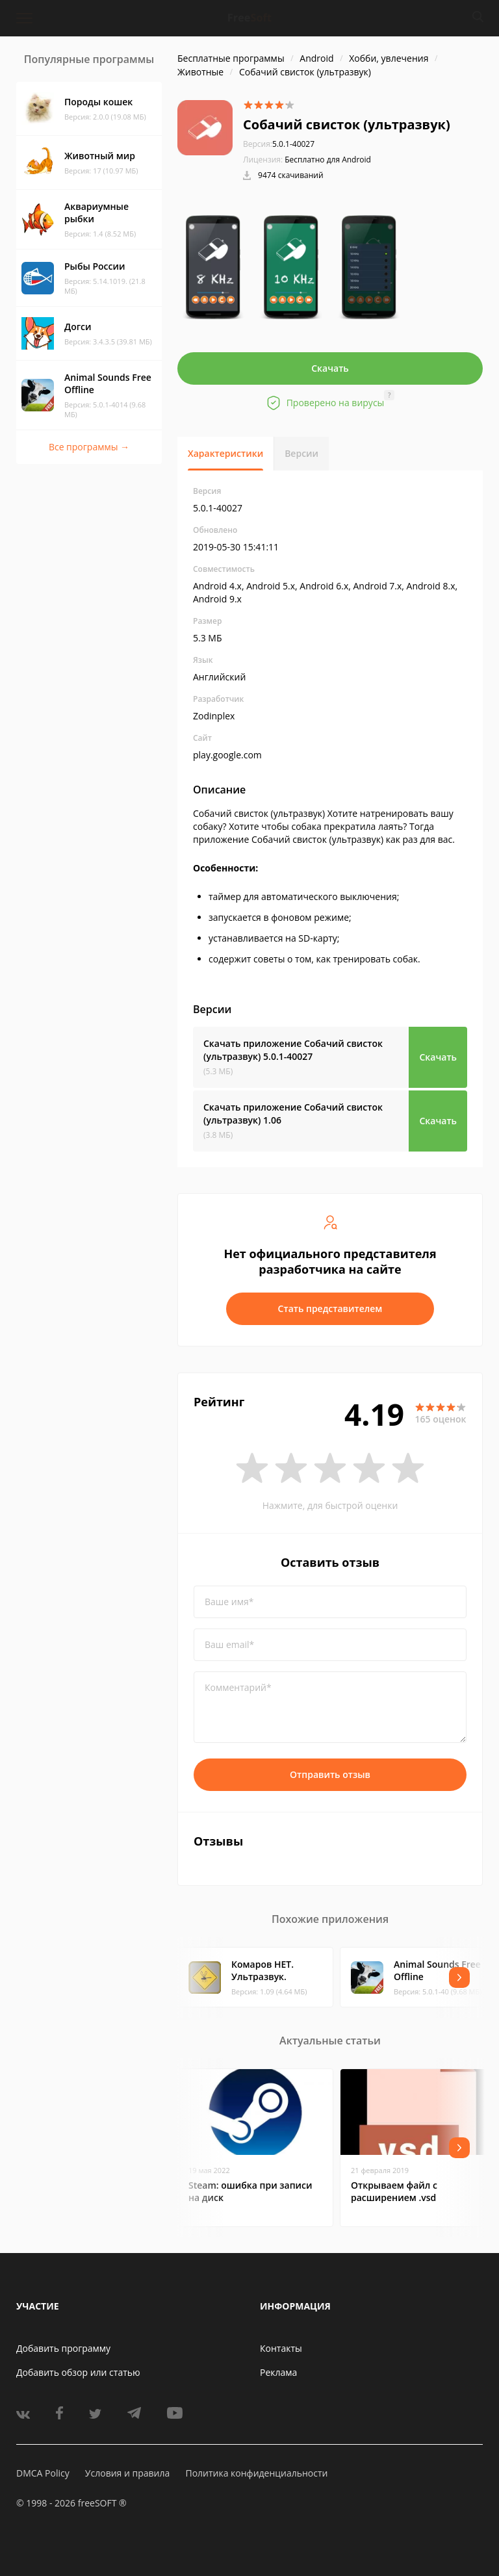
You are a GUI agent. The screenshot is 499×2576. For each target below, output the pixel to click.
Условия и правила (127, 2473)
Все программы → (89, 447)
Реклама (278, 2372)
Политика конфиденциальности (256, 2473)
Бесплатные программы (231, 58)
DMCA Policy (43, 2473)
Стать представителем (330, 1308)
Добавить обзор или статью (78, 2372)
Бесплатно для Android (328, 159)
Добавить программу (63, 2348)
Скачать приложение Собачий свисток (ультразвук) (293, 1050)
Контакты (281, 2348)
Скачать (330, 368)
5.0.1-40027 (278, 143)
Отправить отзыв (330, 1774)
